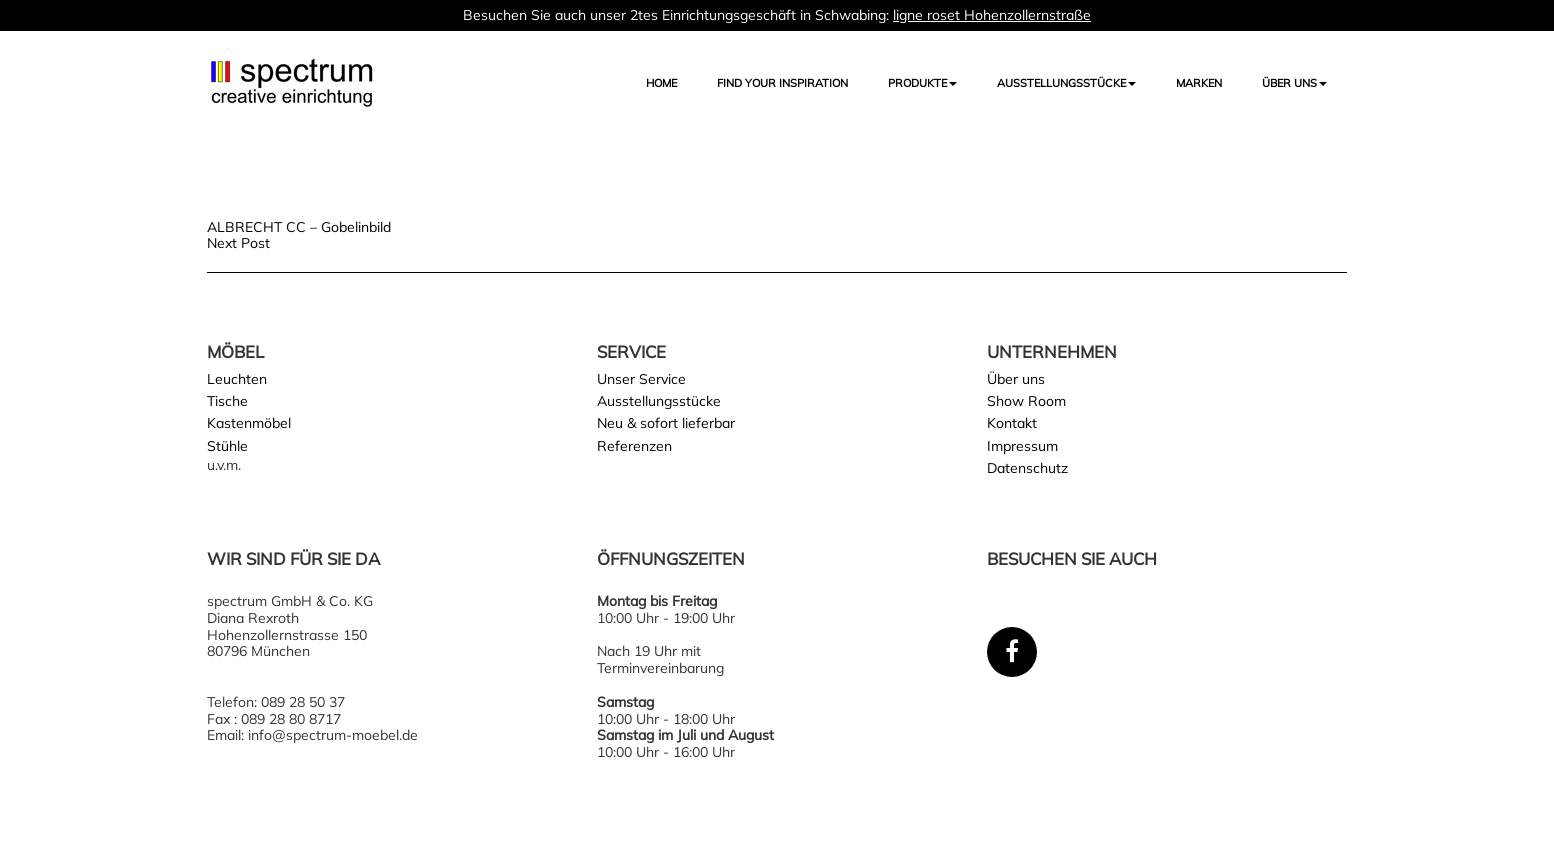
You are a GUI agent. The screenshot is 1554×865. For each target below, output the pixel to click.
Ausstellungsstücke (659, 401)
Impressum (1022, 446)
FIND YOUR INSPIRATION (782, 83)
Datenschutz (1027, 468)
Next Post (238, 243)
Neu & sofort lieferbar (666, 423)
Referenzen (634, 446)
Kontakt (1012, 423)
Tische (227, 401)
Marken (1199, 83)
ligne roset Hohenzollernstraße (992, 15)
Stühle (227, 446)
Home (661, 83)
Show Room (1026, 401)
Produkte (922, 83)
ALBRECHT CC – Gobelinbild (299, 227)
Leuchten (237, 379)
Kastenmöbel (249, 423)
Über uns (1294, 83)
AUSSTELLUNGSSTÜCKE (1066, 83)
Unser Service (641, 379)
